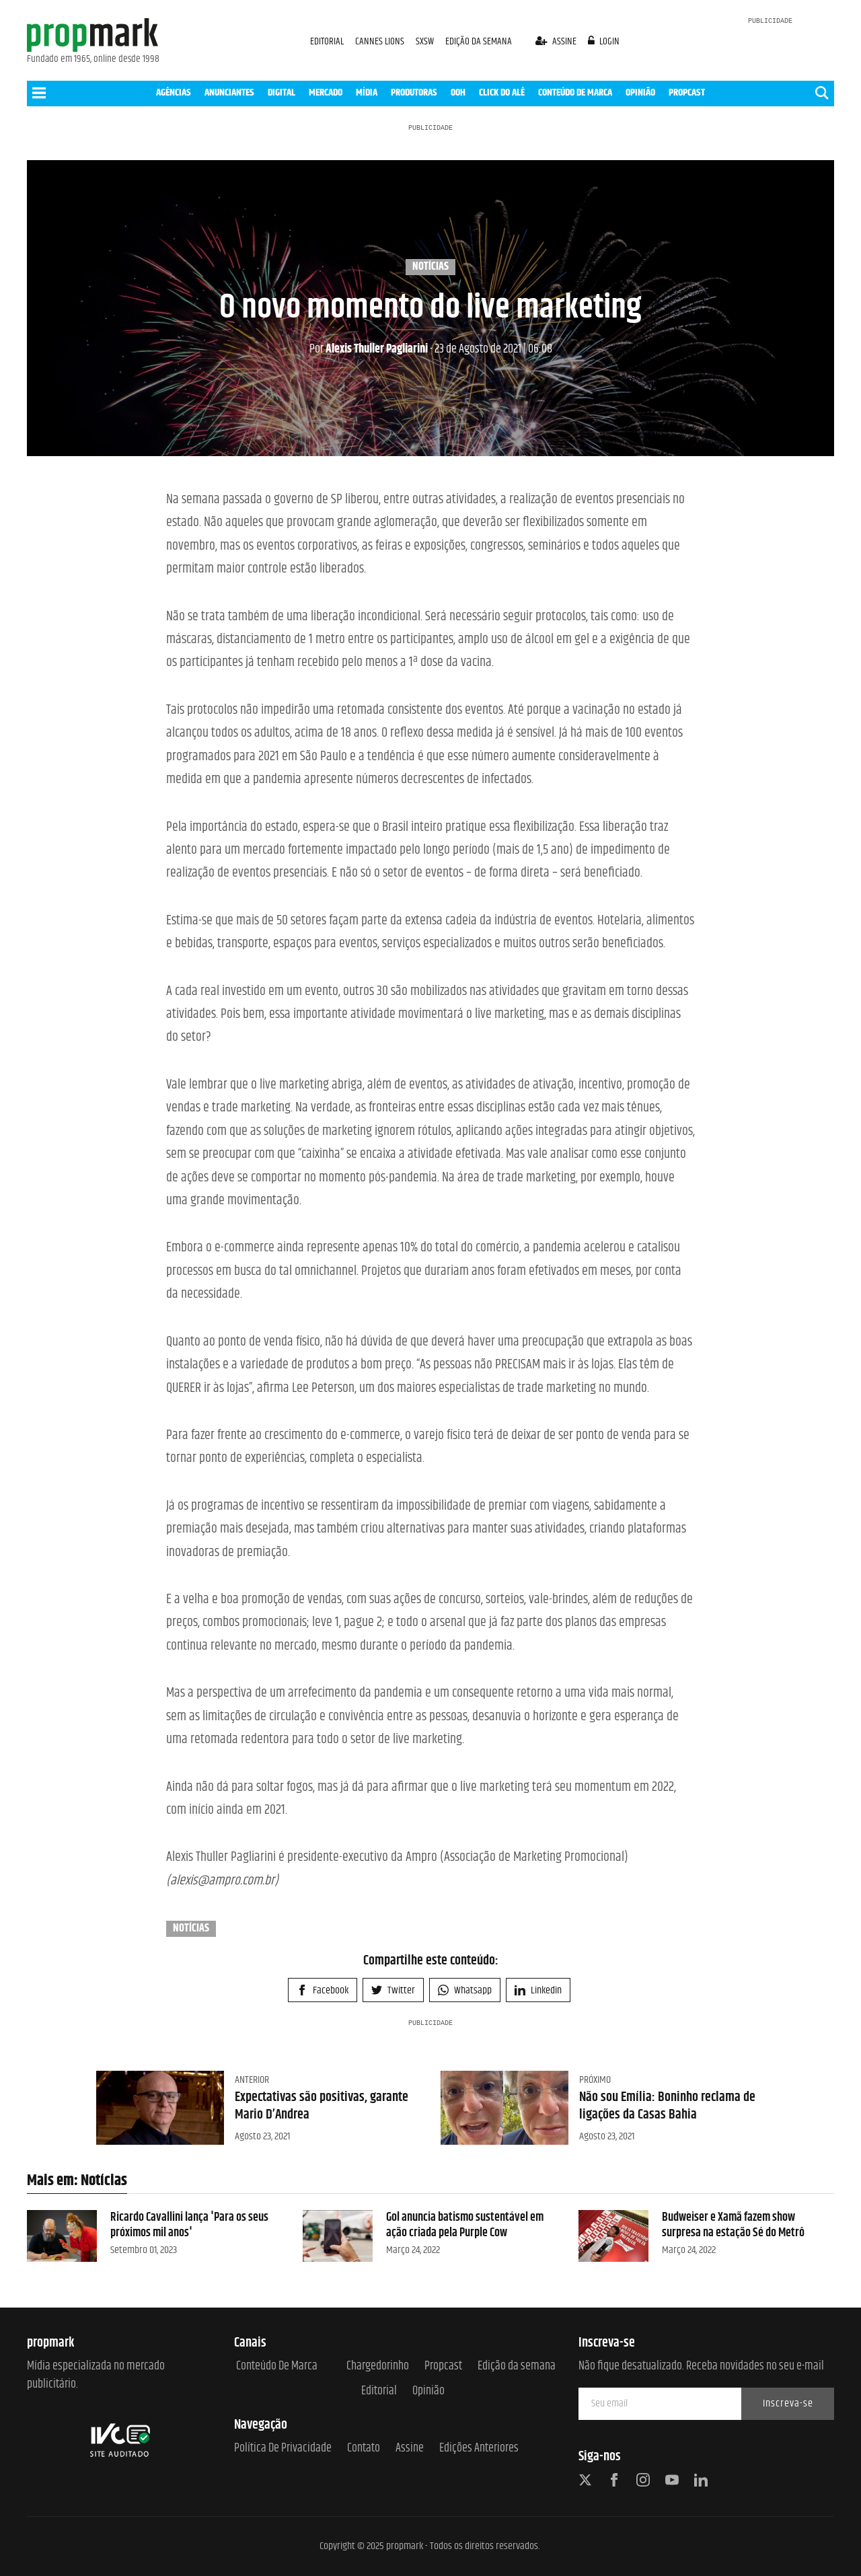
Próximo (595, 2079)
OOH (458, 92)
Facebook (322, 1990)
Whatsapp (465, 1990)
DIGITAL (281, 92)
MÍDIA (366, 92)
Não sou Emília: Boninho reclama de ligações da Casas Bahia (667, 2106)
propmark (404, 2546)
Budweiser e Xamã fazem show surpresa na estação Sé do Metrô (733, 2225)
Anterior (252, 2079)
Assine (410, 2448)
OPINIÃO (640, 92)
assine (556, 41)
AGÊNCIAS (173, 92)
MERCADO (325, 92)
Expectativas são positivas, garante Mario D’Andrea (321, 2106)
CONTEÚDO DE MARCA (575, 92)
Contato (363, 2448)
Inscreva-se (788, 2403)
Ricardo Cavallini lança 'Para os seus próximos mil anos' (189, 2225)
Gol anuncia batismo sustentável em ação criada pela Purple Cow (465, 2225)
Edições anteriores (479, 2448)
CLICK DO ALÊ (502, 92)
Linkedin (538, 1990)
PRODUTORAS (414, 92)
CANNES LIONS (380, 41)
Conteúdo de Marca (276, 2366)
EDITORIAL (327, 41)
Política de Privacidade (283, 2448)
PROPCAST (687, 92)
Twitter (393, 1990)
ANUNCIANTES (229, 92)
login (604, 41)
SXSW (426, 41)
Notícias (430, 267)
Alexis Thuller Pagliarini (368, 349)
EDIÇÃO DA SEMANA (478, 41)
